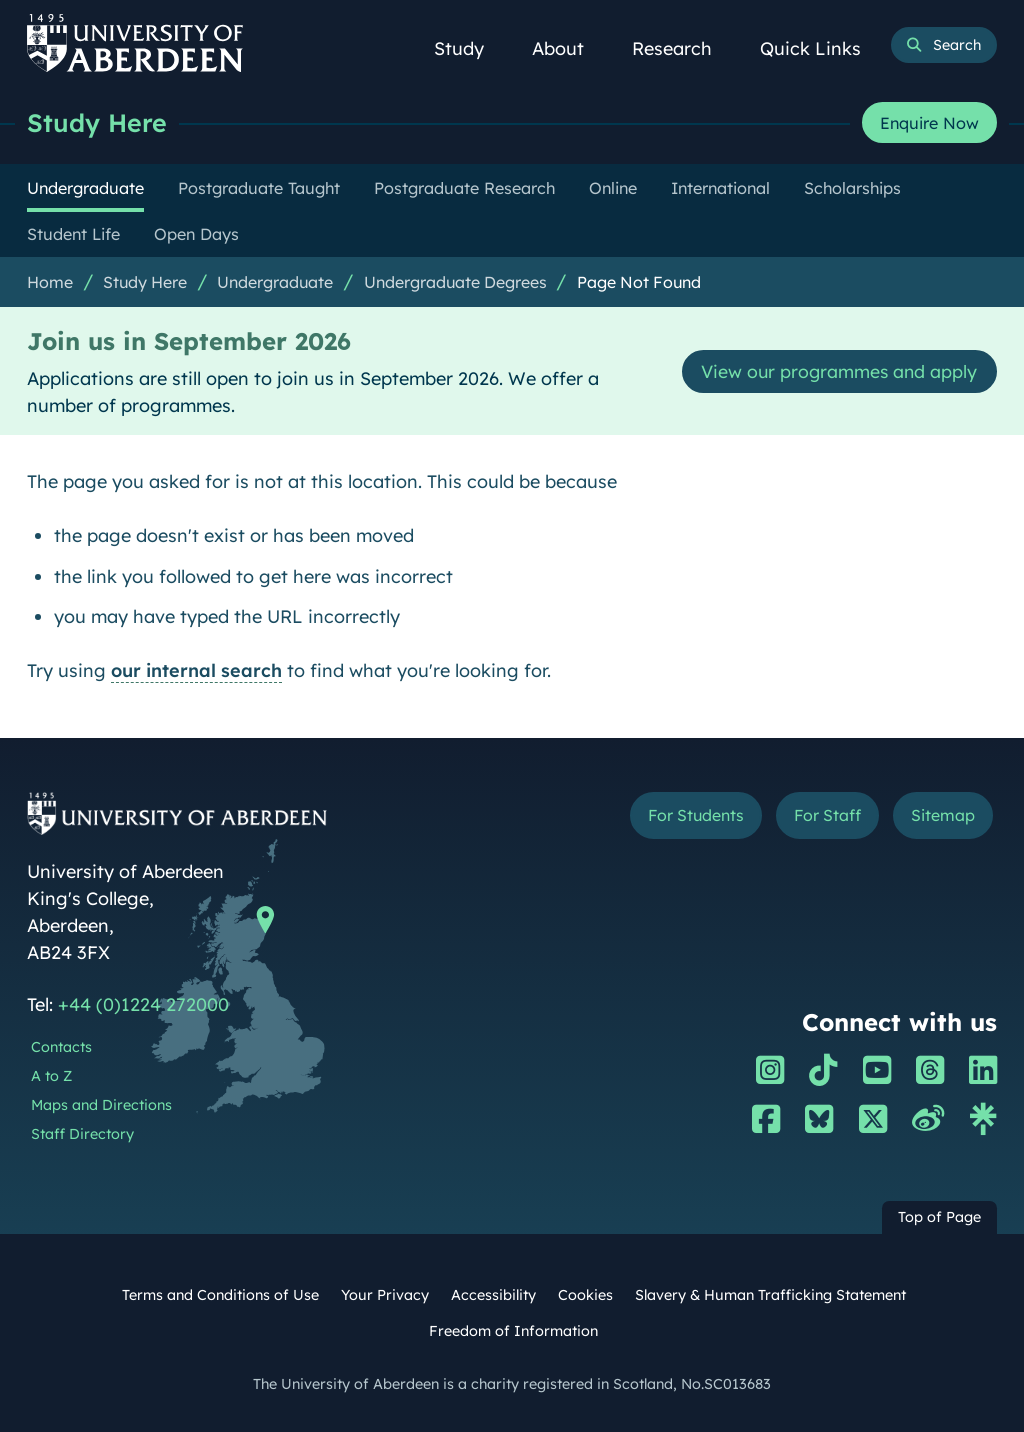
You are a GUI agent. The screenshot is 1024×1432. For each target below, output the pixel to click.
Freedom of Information (513, 1331)
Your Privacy (385, 1295)
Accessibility (493, 1295)
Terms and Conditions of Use (220, 1295)
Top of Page (939, 1217)
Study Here (97, 122)
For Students (691, 815)
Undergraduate (275, 282)
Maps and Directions (101, 1105)
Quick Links (821, 48)
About (569, 48)
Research (683, 48)
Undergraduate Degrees (455, 282)
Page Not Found (639, 282)
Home (50, 282)
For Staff (825, 815)
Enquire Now (929, 123)
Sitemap (942, 815)
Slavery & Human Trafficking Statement (770, 1295)
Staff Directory (82, 1134)
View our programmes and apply (836, 371)
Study (470, 48)
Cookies (585, 1295)
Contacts (61, 1047)
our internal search (196, 670)
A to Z (51, 1076)
